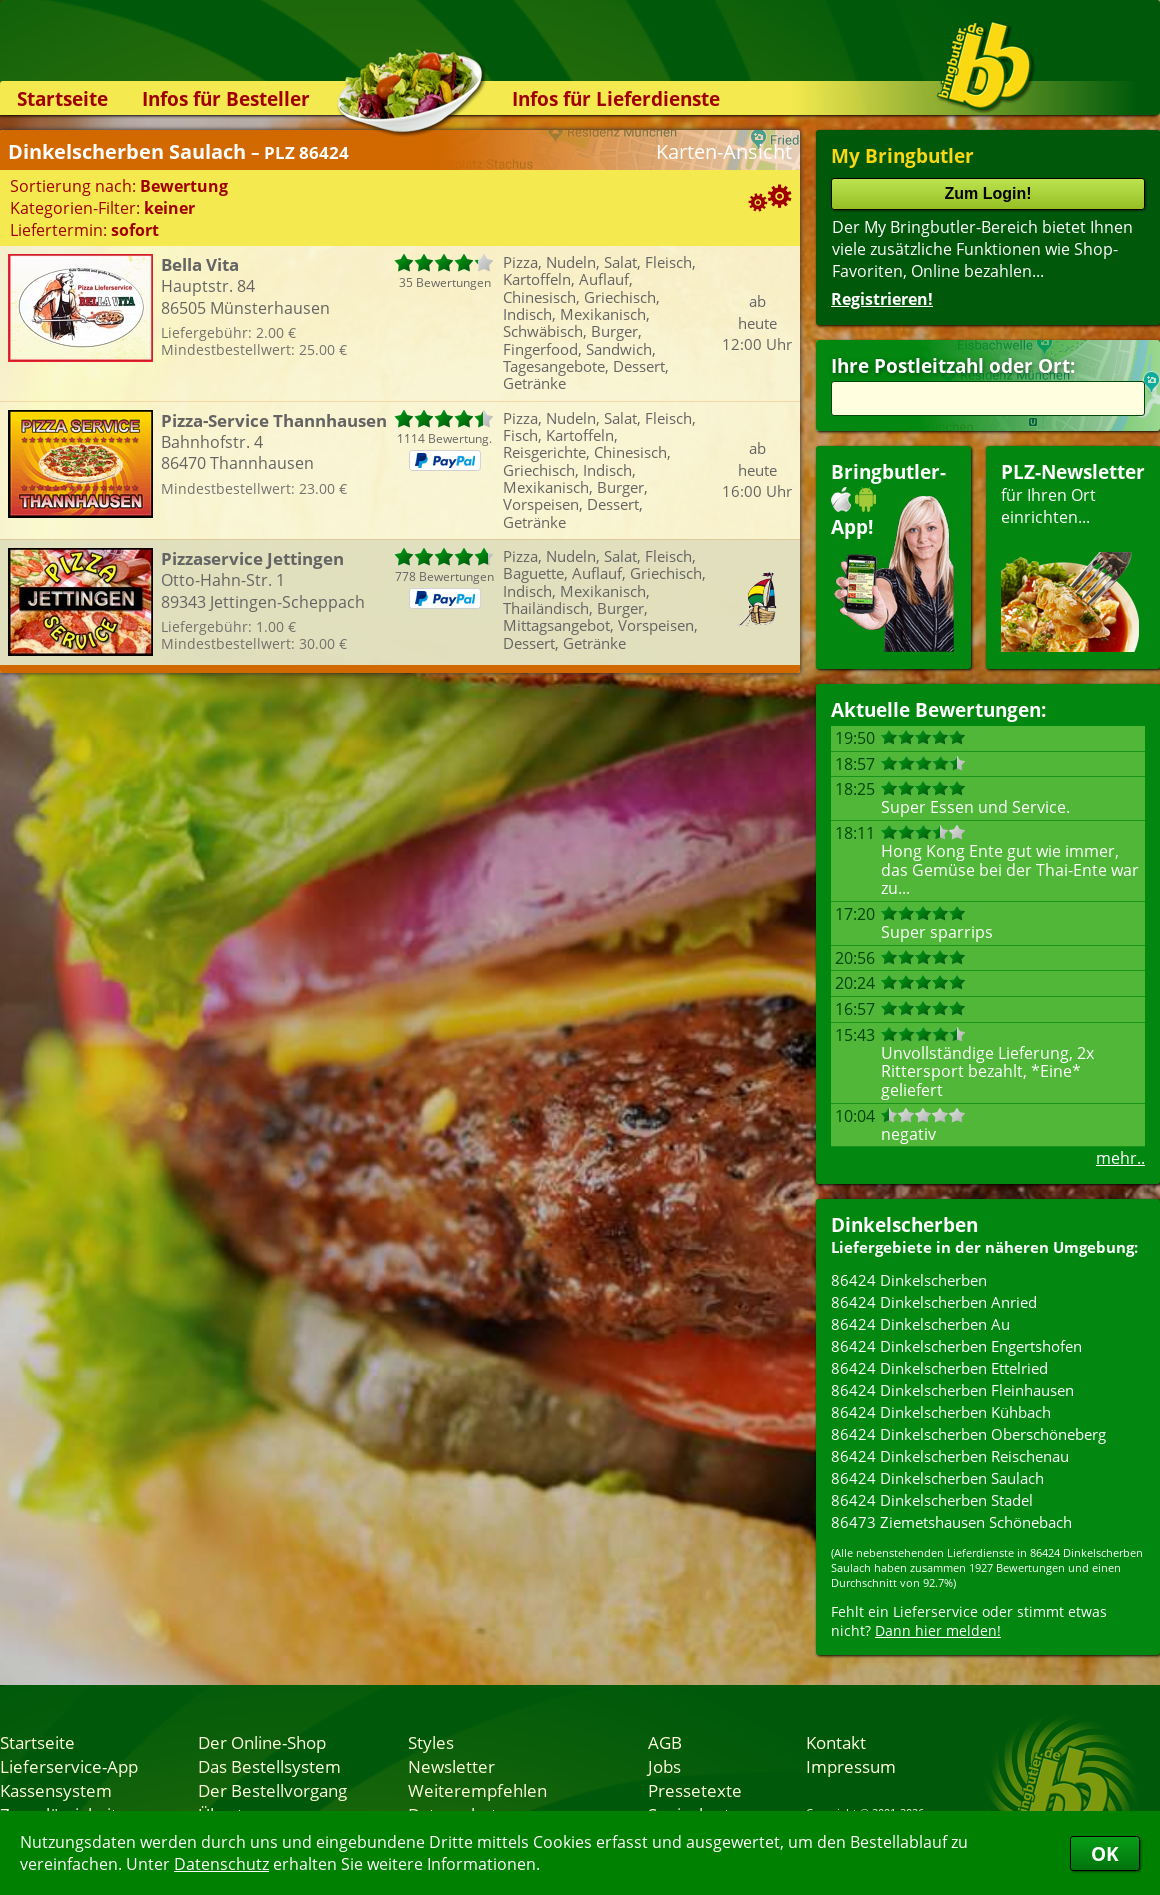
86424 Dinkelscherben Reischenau (950, 1456)
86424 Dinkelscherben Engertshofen (956, 1346)
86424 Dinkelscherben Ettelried (939, 1368)
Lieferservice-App (69, 1766)
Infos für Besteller (226, 98)
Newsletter (451, 1766)
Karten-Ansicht (724, 151)
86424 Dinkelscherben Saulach (937, 1478)
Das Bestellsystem (269, 1766)
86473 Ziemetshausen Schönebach (951, 1522)
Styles (431, 1742)
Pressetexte (695, 1790)
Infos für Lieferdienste (616, 98)
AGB (665, 1742)
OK (1105, 1853)
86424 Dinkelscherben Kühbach (941, 1412)
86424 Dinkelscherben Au (920, 1324)
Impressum (851, 1766)
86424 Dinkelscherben (909, 1280)
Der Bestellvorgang (272, 1790)
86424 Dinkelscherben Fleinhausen (952, 1390)
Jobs (664, 1766)
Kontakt (836, 1742)
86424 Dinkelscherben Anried (934, 1302)
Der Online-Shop (262, 1742)
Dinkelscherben (904, 1224)
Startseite (62, 98)
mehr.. (1120, 1158)
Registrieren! (882, 299)
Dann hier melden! (938, 1630)
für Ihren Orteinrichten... (1073, 555)
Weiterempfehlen (477, 1790)
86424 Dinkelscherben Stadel (932, 1500)
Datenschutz (221, 1864)
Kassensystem (56, 1790)
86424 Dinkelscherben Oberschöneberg (968, 1434)
